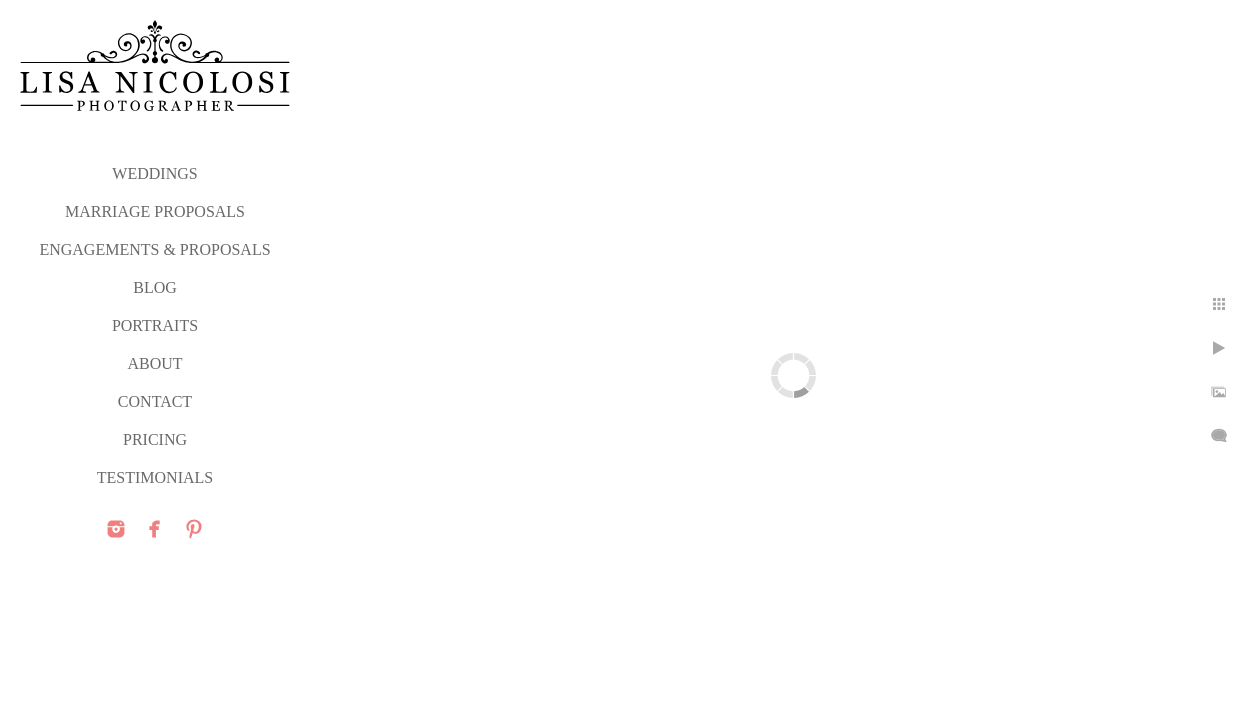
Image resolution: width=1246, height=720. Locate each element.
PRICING (155, 439)
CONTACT (155, 401)
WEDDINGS (154, 173)
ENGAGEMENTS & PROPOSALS (154, 249)
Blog (155, 287)
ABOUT (154, 363)
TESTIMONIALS (155, 477)
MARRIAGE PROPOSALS (155, 211)
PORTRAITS (155, 325)
